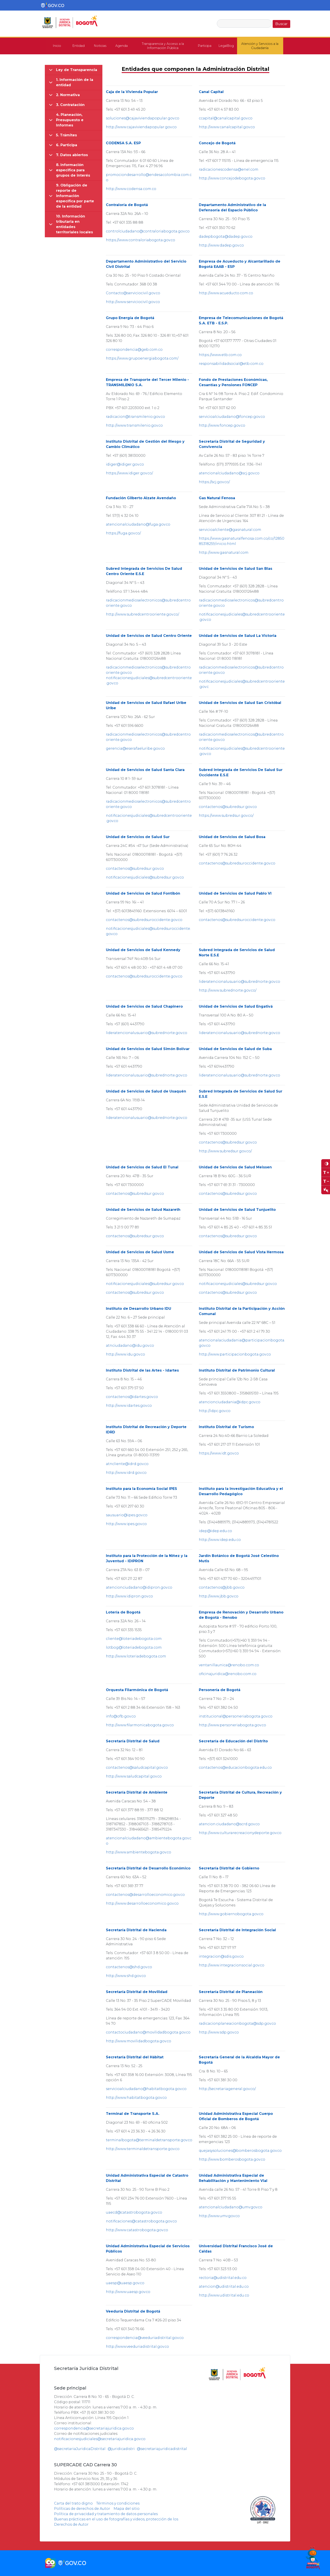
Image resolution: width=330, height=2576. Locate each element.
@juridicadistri (121, 2449)
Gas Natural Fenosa (217, 498)
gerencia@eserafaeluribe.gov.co (135, 748)
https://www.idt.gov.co (219, 1453)
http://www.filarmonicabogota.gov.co (140, 1725)
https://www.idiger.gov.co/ (129, 473)
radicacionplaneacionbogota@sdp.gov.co (237, 2023)
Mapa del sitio (127, 2509)
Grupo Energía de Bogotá (130, 318)
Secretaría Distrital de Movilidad (136, 1992)
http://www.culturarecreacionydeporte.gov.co (240, 1833)
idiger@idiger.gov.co (125, 464)
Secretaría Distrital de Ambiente (136, 1792)
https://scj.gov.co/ (214, 482)
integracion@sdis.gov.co (221, 1956)
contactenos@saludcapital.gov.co (137, 1767)
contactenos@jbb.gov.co (222, 1587)
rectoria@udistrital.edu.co (223, 2278)
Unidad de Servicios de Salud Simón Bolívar (148, 1049)
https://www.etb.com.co (220, 355)
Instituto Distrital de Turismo (226, 1427)
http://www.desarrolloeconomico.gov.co (142, 1903)
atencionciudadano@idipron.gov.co (139, 1587)
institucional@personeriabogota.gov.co (235, 1716)
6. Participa (62, 146)
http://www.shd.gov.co (126, 1976)
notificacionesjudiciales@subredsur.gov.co (145, 877)
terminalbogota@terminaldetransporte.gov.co (149, 2140)
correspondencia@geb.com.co (134, 349)
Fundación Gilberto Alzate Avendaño (141, 498)
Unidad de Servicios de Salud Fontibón (143, 893)
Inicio (57, 46)
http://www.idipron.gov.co (129, 1596)
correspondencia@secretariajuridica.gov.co (94, 2428)
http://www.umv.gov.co (219, 2216)
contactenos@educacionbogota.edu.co (235, 1767)
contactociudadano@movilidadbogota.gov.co (148, 2032)
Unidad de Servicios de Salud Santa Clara (145, 770)
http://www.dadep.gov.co (221, 245)
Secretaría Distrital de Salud (133, 1741)
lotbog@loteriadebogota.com (134, 1647)
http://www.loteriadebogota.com (136, 1656)
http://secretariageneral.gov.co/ (227, 2089)
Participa (204, 46)
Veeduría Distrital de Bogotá (133, 2311)
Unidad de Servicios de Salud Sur (138, 837)
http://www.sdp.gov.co (219, 2032)
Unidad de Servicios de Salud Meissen (235, 1167)
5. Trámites (62, 136)
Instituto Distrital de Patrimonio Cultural (237, 1370)
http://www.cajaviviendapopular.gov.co (141, 127)
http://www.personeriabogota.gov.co (232, 1725)
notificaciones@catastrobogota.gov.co (141, 2221)
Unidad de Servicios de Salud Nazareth (143, 1210)
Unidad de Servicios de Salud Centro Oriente (149, 636)
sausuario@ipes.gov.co (126, 1515)
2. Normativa (63, 96)
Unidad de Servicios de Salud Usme (140, 1252)
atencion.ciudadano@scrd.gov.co (229, 1824)
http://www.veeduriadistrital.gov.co (137, 2346)
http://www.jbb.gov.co (218, 1596)
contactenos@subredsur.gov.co (228, 807)
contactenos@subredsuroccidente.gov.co (237, 863)
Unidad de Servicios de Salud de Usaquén (146, 1091)
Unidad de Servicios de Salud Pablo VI (235, 893)
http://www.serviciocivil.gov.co (133, 302)
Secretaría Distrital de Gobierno (229, 1868)
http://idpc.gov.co (214, 1411)
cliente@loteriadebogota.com (134, 1639)
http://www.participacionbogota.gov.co (235, 1354)
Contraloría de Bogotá (127, 205)
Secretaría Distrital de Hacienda (136, 1930)
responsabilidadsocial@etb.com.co (231, 364)
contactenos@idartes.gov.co (132, 1397)
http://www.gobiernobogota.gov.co (231, 1914)
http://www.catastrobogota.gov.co (137, 2230)
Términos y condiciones (118, 2503)
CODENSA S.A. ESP (123, 143)
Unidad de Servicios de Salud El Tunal (142, 1167)
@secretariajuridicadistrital (162, 2449)
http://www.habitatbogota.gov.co (136, 2098)
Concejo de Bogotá (217, 143)
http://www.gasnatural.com (223, 552)
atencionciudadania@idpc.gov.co (229, 1402)
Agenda (121, 46)
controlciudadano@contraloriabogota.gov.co (148, 231)
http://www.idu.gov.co (125, 1354)
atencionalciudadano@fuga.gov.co (138, 524)
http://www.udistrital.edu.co (224, 2295)
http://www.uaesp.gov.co (128, 2292)
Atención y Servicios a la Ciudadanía (259, 46)
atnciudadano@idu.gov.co (130, 1345)
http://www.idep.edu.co (220, 1540)
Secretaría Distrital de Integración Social (237, 1930)
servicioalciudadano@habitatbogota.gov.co (146, 2089)
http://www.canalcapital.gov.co (227, 127)
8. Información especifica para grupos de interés (68, 170)
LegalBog (226, 46)
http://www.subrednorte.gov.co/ (227, 990)
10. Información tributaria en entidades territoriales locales (70, 224)
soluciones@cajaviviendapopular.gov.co (142, 118)
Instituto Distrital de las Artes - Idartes (142, 1370)
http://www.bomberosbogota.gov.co (232, 2159)
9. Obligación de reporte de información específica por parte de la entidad (70, 195)
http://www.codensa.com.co (131, 189)
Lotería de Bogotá (123, 1612)
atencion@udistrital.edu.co (224, 2286)
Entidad (78, 46)
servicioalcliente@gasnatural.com (230, 530)
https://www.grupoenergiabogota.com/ (142, 358)
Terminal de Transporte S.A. (132, 2114)
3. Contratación (66, 106)
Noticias (100, 46)
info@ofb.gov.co (121, 1716)
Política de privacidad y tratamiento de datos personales (106, 2514)
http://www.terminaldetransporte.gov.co (143, 2149)
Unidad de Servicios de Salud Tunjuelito (237, 1210)
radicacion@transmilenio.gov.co (135, 417)
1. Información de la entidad (70, 83)
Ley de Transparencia (72, 71)
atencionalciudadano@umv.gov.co (230, 2207)
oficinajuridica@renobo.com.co (227, 1674)
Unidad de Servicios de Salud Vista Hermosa (241, 1252)
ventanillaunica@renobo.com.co (229, 1665)
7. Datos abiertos (67, 156)
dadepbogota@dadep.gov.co (225, 236)
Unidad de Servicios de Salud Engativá (236, 1006)
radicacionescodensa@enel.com (228, 169)
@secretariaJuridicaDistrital (79, 2449)
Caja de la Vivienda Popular (132, 92)
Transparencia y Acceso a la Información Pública (163, 46)
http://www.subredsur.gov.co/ (225, 1151)
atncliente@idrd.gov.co (127, 1464)
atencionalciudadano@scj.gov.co (229, 473)
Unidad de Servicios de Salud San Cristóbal (240, 703)
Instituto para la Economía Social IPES (141, 1489)
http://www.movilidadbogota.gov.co (138, 2041)
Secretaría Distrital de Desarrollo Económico (148, 1868)
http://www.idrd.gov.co (126, 1473)
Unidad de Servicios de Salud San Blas (235, 568)
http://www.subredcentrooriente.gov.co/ (142, 614)
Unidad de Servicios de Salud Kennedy (143, 950)
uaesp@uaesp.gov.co (125, 2283)
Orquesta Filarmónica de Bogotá (137, 1690)
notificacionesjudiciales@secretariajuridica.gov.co (99, 2439)
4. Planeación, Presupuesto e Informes (65, 120)
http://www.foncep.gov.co (222, 425)
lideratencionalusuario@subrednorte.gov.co (239, 981)
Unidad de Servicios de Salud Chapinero (144, 1006)
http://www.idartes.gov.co (129, 1405)
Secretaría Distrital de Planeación (231, 1992)
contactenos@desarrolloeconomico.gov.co (145, 1895)
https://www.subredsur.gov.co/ (226, 815)
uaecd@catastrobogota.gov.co (134, 2212)
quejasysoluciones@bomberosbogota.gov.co (240, 2150)
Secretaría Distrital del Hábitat (134, 2057)
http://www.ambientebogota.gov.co (138, 1852)
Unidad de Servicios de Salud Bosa (232, 837)
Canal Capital (211, 92)
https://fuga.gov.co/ (123, 533)
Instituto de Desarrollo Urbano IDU (138, 1308)
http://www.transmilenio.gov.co (134, 425)
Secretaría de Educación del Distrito (233, 1741)
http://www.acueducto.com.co (226, 293)
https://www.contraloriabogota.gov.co (140, 240)
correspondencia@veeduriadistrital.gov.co (145, 2338)
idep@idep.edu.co (215, 1531)
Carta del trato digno (73, 2503)
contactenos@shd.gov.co (129, 1967)
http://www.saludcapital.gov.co (134, 1776)
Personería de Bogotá (219, 1690)
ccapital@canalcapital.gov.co (225, 118)
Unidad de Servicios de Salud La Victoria (237, 636)
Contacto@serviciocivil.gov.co (133, 293)
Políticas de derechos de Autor (82, 2509)
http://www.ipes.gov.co (126, 1524)
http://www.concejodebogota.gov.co (232, 178)
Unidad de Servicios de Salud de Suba (235, 1049)
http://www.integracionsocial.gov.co (231, 1965)
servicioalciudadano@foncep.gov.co (232, 417)
